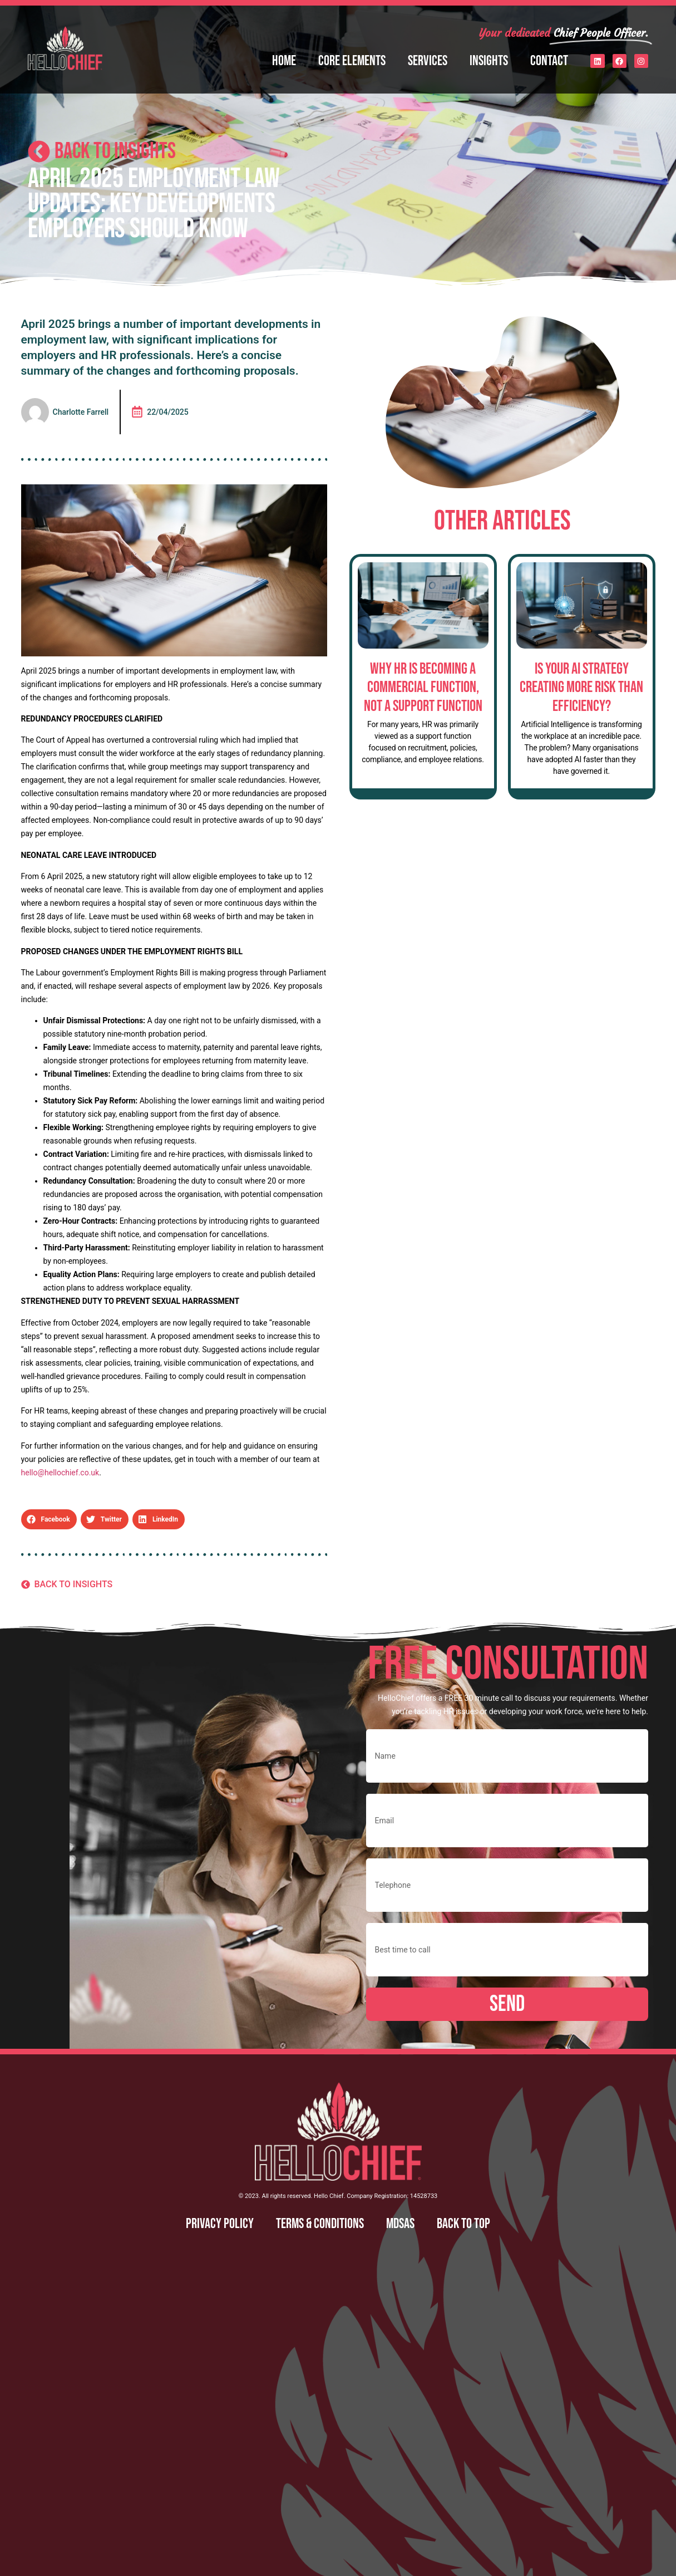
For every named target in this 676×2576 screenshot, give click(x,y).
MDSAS (400, 2223)
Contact (549, 61)
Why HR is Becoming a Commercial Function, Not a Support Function (423, 687)
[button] (49, 1519)
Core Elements (352, 61)
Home (284, 61)
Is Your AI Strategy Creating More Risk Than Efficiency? (581, 687)
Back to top (463, 2223)
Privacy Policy (220, 2223)
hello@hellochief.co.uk (60, 1472)
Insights (489, 61)
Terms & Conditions (320, 2223)
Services (427, 61)
